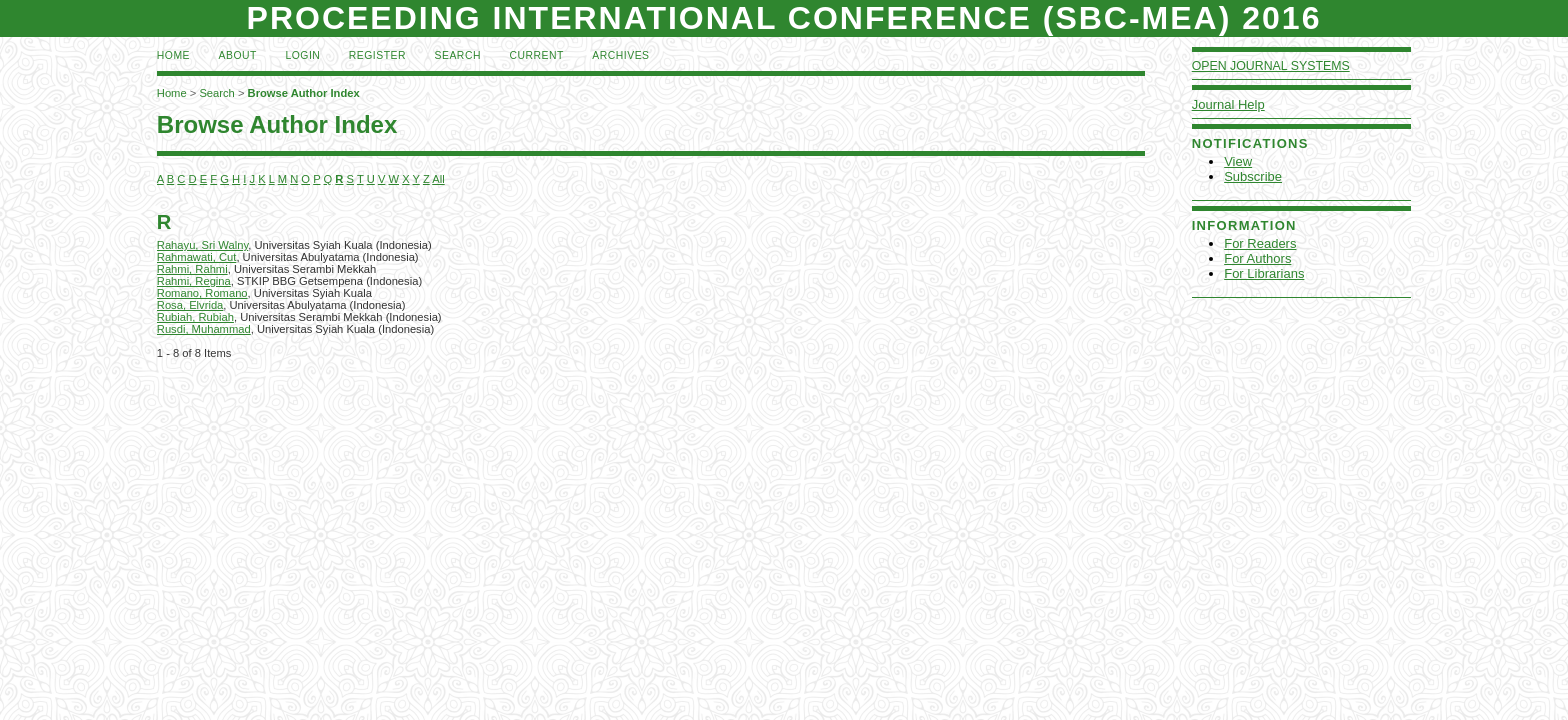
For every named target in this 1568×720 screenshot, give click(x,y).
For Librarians (1264, 273)
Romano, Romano (202, 293)
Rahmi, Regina (194, 281)
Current (536, 55)
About (238, 55)
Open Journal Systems (1271, 66)
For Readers (1260, 243)
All (438, 179)
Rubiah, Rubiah (195, 317)
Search (458, 55)
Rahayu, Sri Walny (202, 245)
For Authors (1257, 258)
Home (173, 55)
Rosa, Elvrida (190, 305)
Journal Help (1228, 104)
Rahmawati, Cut (197, 257)
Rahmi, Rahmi (192, 269)
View (1238, 161)
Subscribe (1253, 176)
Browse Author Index (304, 93)
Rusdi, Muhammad (204, 329)
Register (377, 55)
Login (302, 55)
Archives (620, 55)
